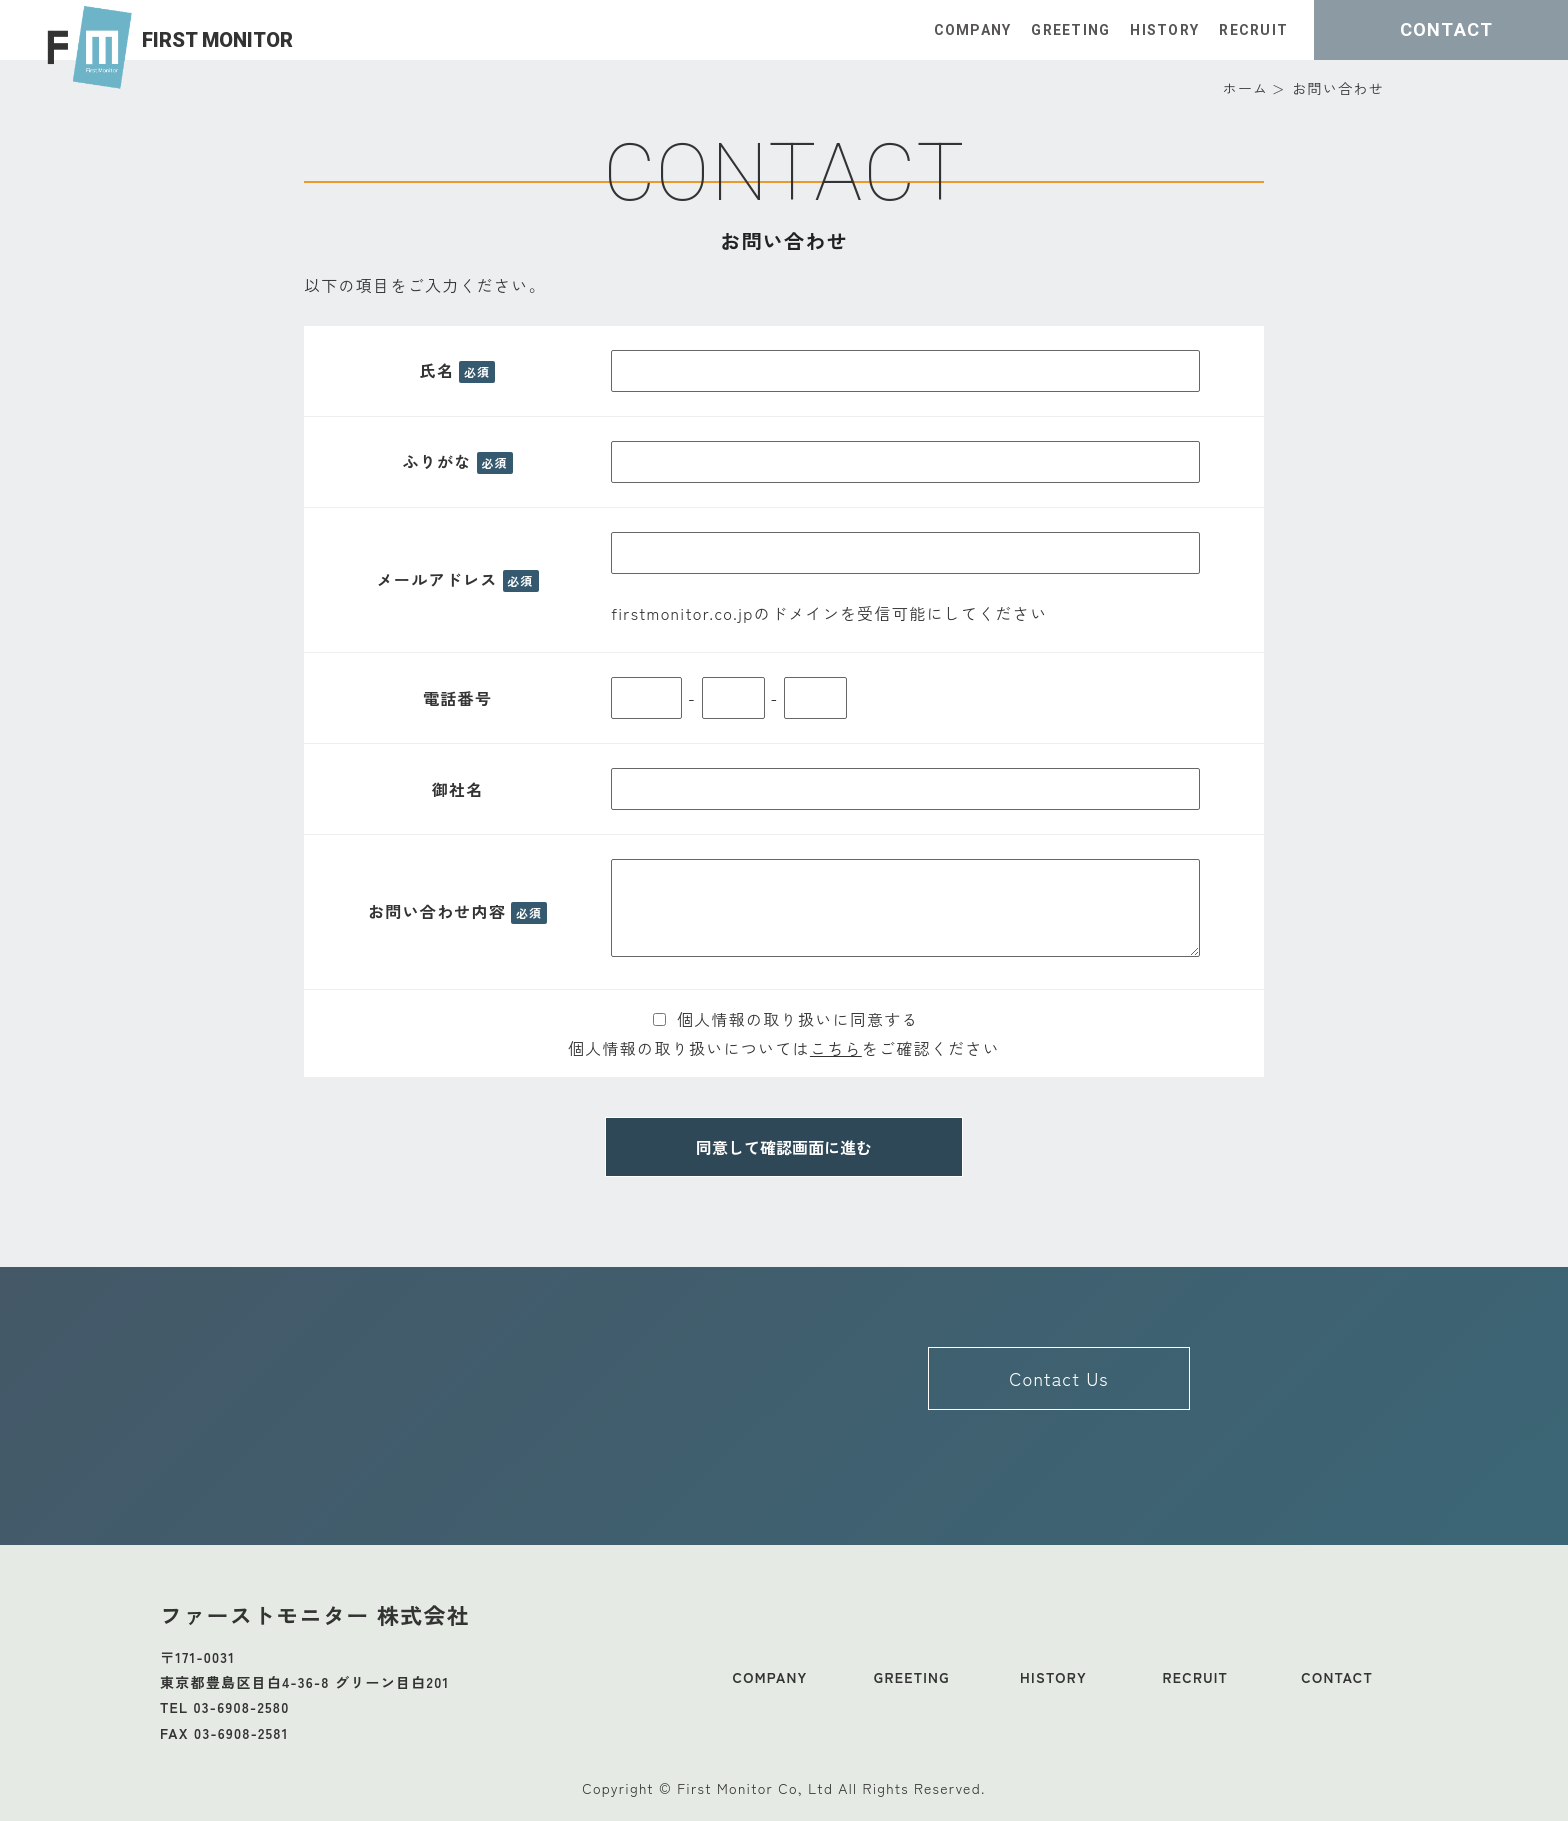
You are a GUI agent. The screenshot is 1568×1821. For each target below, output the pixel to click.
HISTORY (1164, 30)
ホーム (1245, 88)
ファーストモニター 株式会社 (315, 1614)
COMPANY (972, 30)
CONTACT (1337, 1677)
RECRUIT (1253, 30)
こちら (836, 1048)
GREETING (1070, 30)
